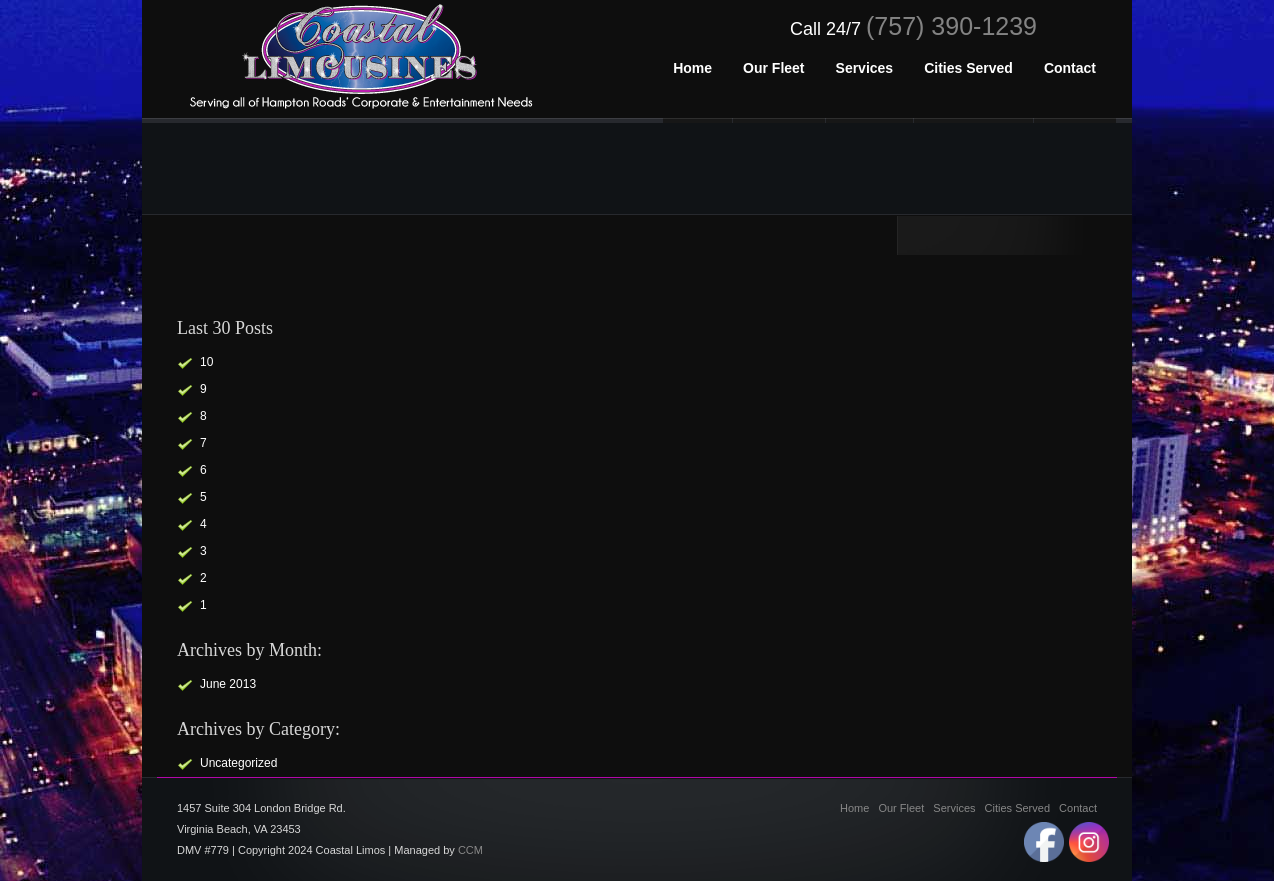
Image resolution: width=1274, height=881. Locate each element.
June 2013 (228, 684)
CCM (470, 850)
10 (206, 362)
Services (954, 808)
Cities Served (1017, 808)
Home (854, 808)
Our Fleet (901, 808)
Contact (1078, 808)
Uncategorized (238, 763)
